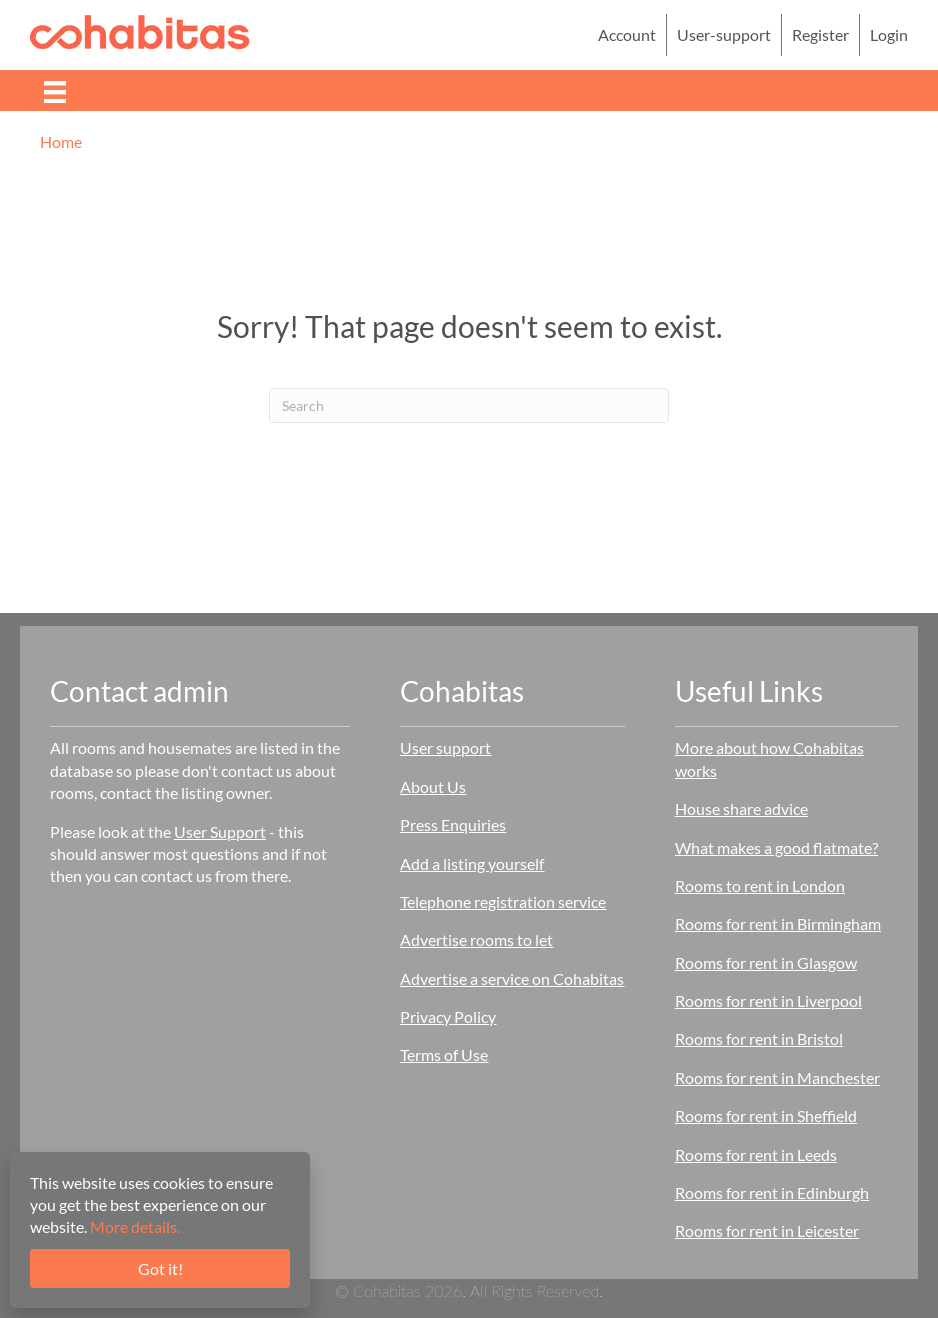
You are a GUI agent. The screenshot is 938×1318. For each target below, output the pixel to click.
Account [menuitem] (627, 34)
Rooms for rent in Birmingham (778, 923)
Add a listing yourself (472, 863)
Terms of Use (444, 1054)
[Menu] (55, 90)
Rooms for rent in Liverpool (768, 1000)
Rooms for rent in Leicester (767, 1230)
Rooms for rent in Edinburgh (772, 1192)
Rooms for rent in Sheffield (766, 1115)
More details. (135, 1226)
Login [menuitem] (889, 34)
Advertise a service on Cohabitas (512, 978)
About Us (433, 786)
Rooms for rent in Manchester (777, 1077)
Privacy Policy (448, 1016)
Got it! (160, 1268)
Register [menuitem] (820, 34)
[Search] (469, 405)
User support (445, 747)
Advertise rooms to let (476, 939)
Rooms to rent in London (760, 885)
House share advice (741, 808)
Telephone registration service (503, 901)
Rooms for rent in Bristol (759, 1038)
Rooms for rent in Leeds (756, 1154)
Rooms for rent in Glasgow (766, 962)
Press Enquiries (453, 824)
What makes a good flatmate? (776, 847)
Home (61, 141)
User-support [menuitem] (724, 34)
